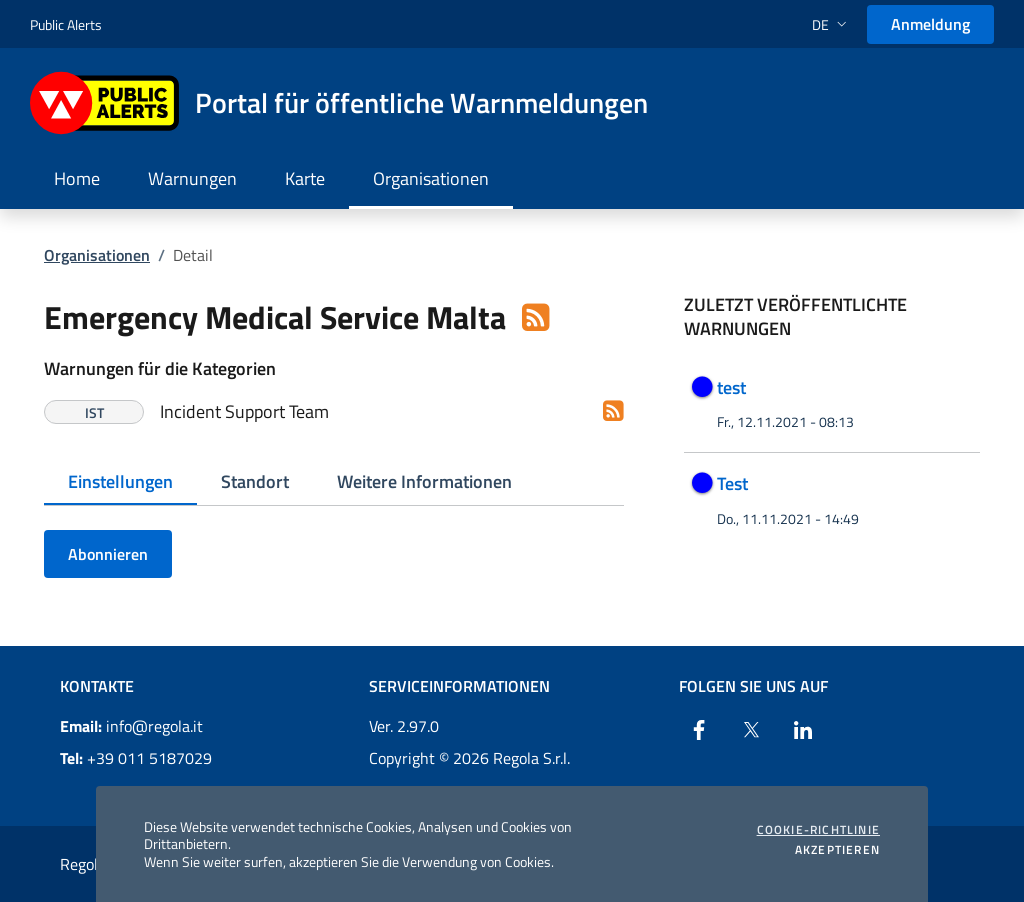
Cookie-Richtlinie (818, 830)
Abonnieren (108, 554)
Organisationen (97, 255)
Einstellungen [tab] (120, 481)
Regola (83, 864)
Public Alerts (66, 24)
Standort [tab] (255, 481)
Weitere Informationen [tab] (424, 481)
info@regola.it (131, 726)
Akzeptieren (837, 850)
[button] (831, 24)
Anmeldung (930, 24)
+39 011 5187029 (136, 758)
